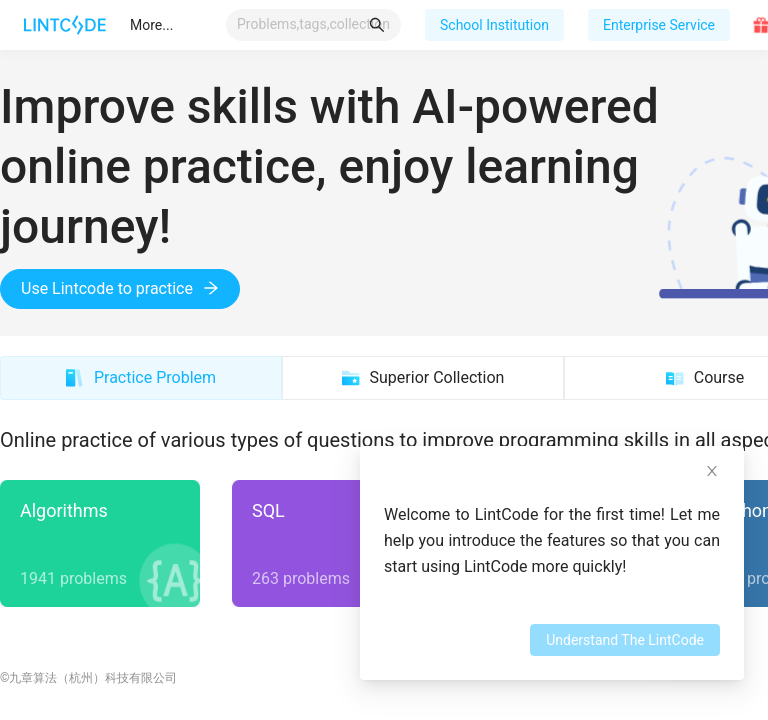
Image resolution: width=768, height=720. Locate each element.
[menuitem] (151, 25)
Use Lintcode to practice (120, 288)
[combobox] (313, 24)
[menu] (172, 25)
